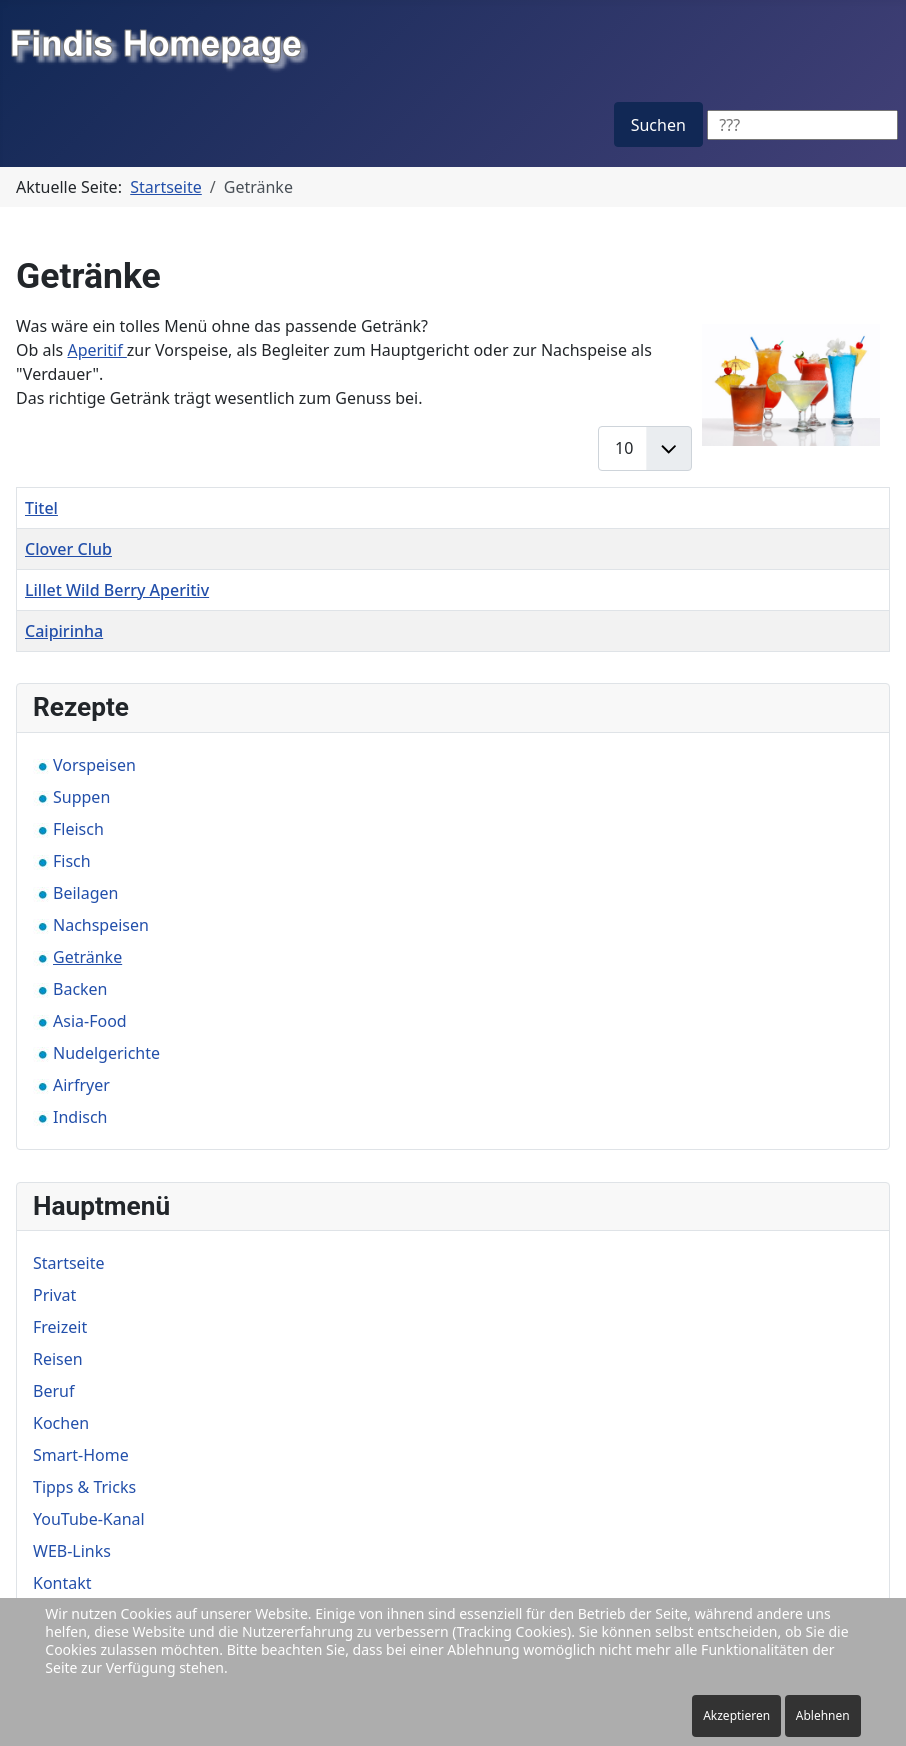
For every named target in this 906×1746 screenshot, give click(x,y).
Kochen (61, 1423)
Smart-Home (81, 1455)
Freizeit (60, 1327)
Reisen (58, 1359)
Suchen (658, 125)
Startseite (69, 1263)
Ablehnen (823, 1715)
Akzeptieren (736, 1715)
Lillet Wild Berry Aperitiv (117, 590)
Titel (41, 508)
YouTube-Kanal (89, 1519)
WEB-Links (72, 1551)
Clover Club (68, 549)
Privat (54, 1295)
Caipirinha (64, 631)
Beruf (53, 1391)
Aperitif (96, 350)
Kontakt (62, 1583)
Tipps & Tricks (84, 1487)
